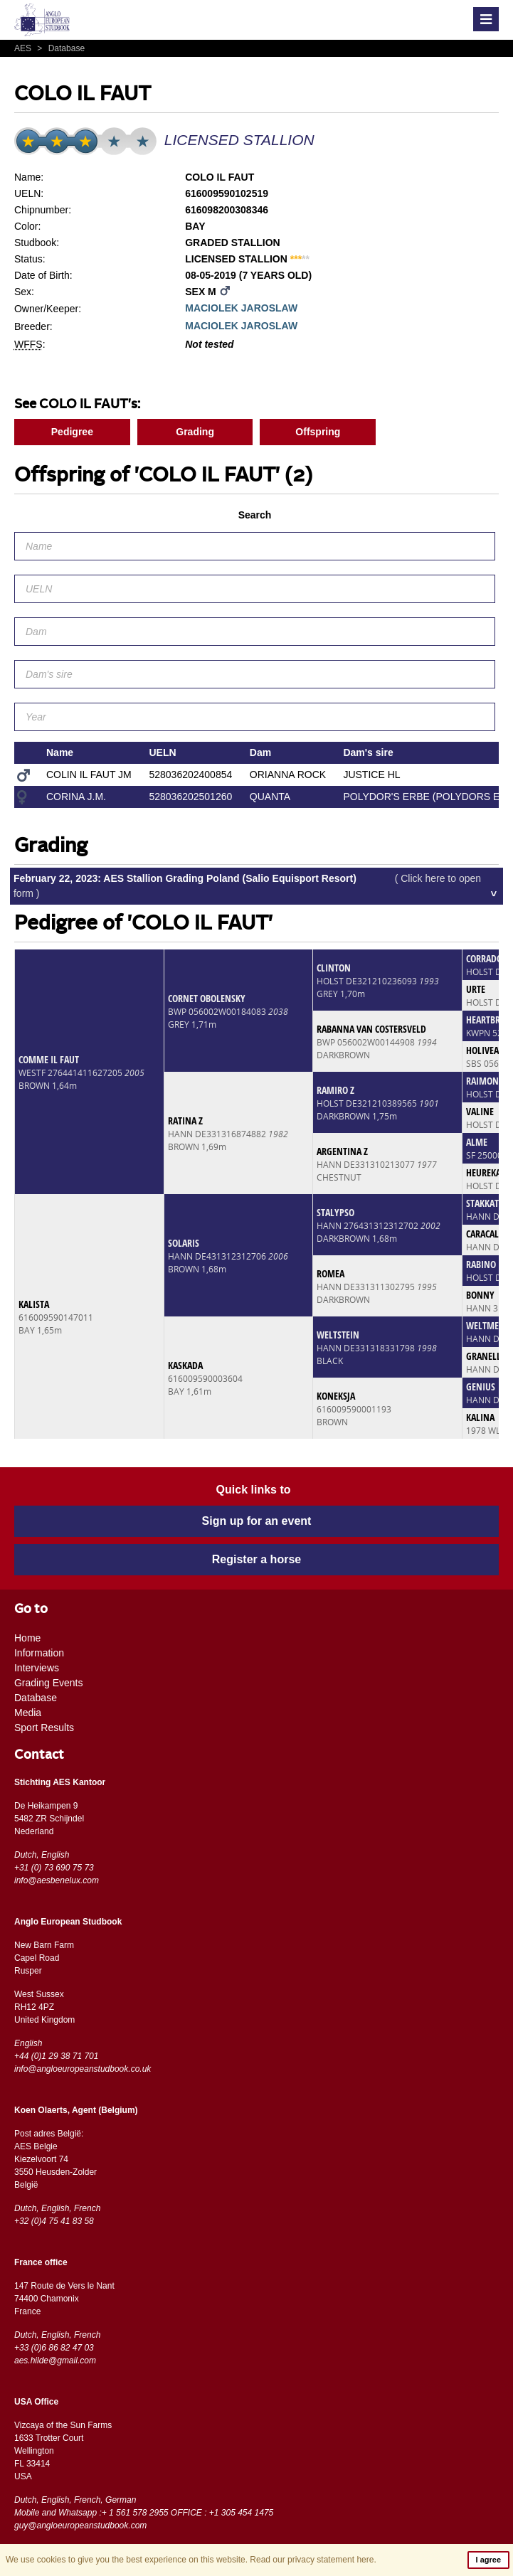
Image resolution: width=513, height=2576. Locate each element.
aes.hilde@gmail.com (55, 2360)
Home (27, 1638)
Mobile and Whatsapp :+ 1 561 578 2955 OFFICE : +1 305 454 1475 (143, 2513)
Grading (195, 431)
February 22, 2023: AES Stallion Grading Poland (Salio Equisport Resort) (247, 886)
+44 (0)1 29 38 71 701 (56, 2056)
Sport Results (44, 1727)
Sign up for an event (257, 1521)
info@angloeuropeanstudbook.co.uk (82, 2069)
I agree (488, 2559)
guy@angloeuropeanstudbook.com (80, 2525)
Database (59, 48)
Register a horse (256, 1559)
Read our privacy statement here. (313, 2560)
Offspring (317, 431)
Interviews (36, 1667)
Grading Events (48, 1682)
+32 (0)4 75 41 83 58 (54, 2221)
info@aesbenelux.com (56, 1880)
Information (39, 1653)
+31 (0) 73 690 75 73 (54, 1868)
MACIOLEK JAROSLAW (241, 308)
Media (27, 1712)
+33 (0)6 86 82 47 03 (54, 2348)
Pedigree (72, 431)
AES (23, 48)
